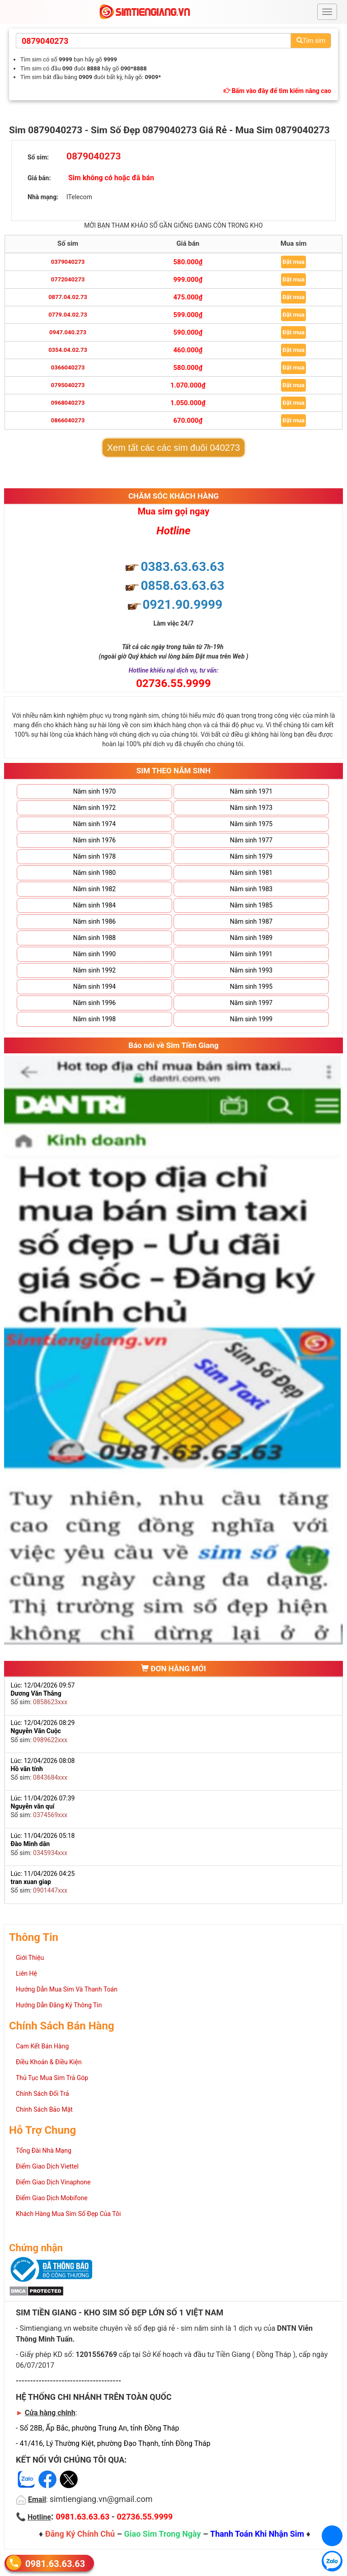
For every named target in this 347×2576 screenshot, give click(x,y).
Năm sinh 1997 (251, 1002)
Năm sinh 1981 (251, 872)
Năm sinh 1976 (94, 840)
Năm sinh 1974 (94, 823)
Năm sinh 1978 (94, 856)
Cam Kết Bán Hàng (42, 2046)
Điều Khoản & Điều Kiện (49, 2062)
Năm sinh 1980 (94, 872)
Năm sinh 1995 (251, 986)
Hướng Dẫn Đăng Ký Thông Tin (59, 2005)
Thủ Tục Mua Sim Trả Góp (52, 2077)
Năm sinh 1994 (94, 986)
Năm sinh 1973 (251, 807)
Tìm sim (310, 40)
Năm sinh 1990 (94, 954)
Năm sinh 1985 (251, 905)
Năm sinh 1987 (251, 921)
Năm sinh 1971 (251, 791)
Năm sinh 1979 (251, 856)
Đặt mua (293, 261)
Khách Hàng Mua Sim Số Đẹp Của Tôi (68, 2213)
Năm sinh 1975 (251, 823)
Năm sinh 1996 (94, 1002)
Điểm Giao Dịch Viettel (47, 2166)
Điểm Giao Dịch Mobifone (52, 2198)
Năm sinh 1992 (94, 970)
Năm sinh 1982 (94, 889)
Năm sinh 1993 (251, 970)
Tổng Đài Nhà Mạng (43, 2150)
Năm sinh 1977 (251, 840)
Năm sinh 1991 (251, 954)
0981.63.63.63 (55, 2563)
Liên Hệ (26, 1973)
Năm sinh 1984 (94, 905)
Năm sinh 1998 (94, 1019)
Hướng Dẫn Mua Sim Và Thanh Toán (66, 1989)
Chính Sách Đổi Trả (42, 2093)
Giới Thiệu (30, 1957)
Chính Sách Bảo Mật (44, 2109)
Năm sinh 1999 (251, 1019)
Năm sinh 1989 (251, 937)
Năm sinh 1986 (94, 921)
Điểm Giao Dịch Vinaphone (53, 2182)
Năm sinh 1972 (94, 807)
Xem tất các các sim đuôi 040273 (173, 448)
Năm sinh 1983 (251, 889)
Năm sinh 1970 (94, 791)
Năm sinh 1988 (94, 937)
